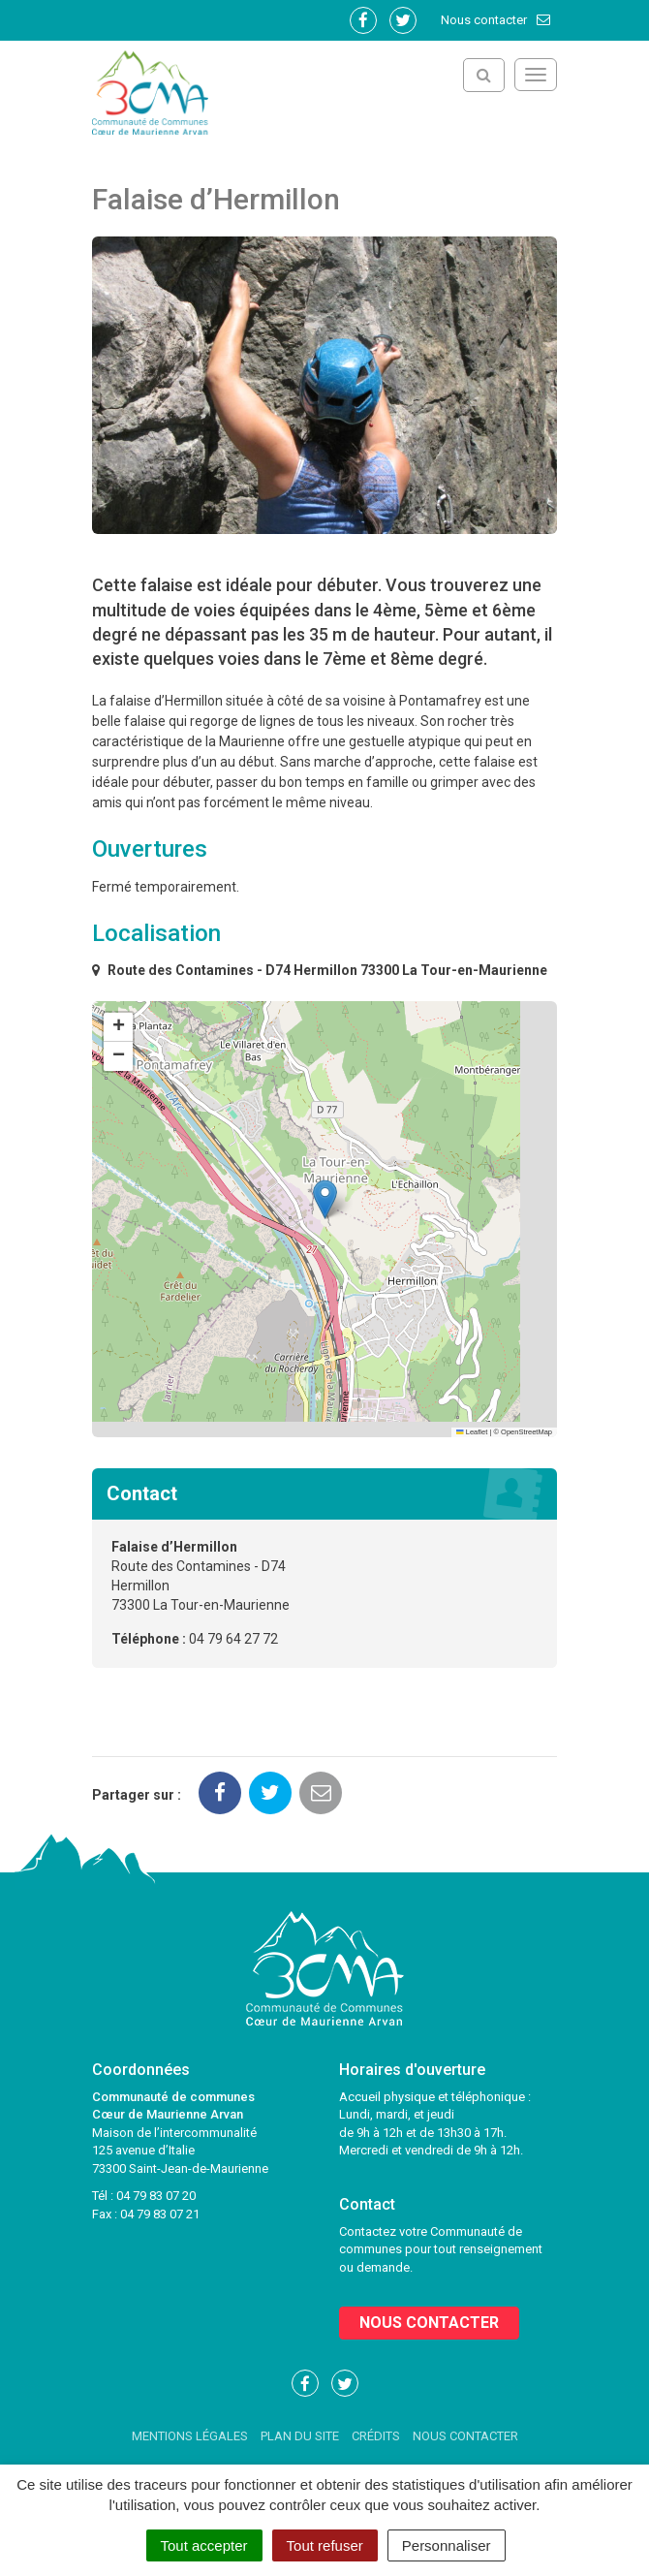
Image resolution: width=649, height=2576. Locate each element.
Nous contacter (496, 20)
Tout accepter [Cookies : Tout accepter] (204, 2545)
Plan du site (300, 2436)
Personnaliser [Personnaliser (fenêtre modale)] (446, 2545)
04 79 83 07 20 (156, 2195)
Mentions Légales (190, 2436)
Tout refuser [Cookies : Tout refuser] (325, 2545)
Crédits (376, 2436)
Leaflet (471, 1432)
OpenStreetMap (526, 1432)
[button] (325, 1199)
